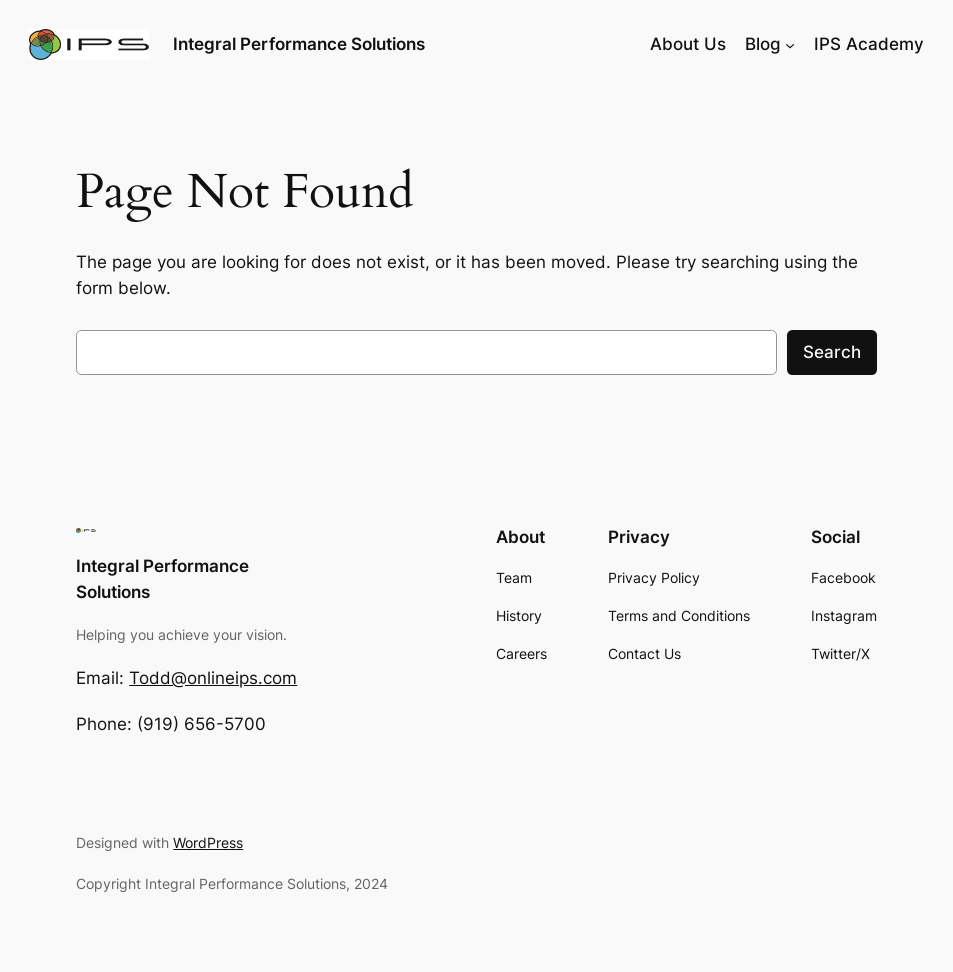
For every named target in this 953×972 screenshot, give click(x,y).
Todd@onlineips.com (213, 678)
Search (832, 352)
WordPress (208, 842)
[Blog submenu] (790, 44)
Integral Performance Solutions (299, 43)
